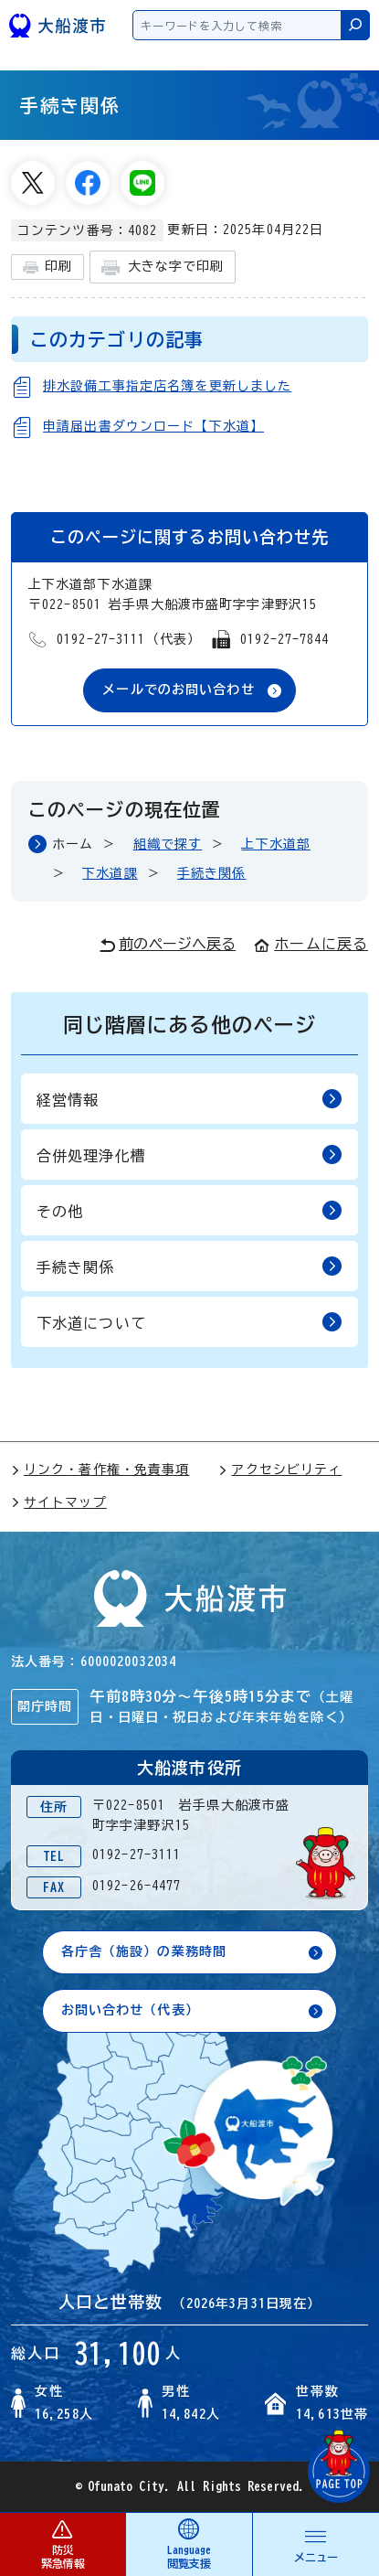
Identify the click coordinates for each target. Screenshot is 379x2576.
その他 (189, 1210)
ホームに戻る (311, 943)
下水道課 (109, 873)
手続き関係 (212, 873)
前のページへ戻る (168, 944)
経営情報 (189, 1098)
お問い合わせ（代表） (130, 2010)
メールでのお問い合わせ (178, 689)
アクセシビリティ (280, 1469)
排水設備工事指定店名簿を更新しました (167, 385)
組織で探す (168, 844)
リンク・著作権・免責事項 (100, 1469)
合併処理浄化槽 (189, 1154)
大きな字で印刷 (162, 267)
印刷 (47, 267)
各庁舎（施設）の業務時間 (143, 1951)
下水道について (189, 1321)
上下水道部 (276, 844)
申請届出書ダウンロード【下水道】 (153, 426)
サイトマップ (59, 1502)
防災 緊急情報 (62, 2543)
